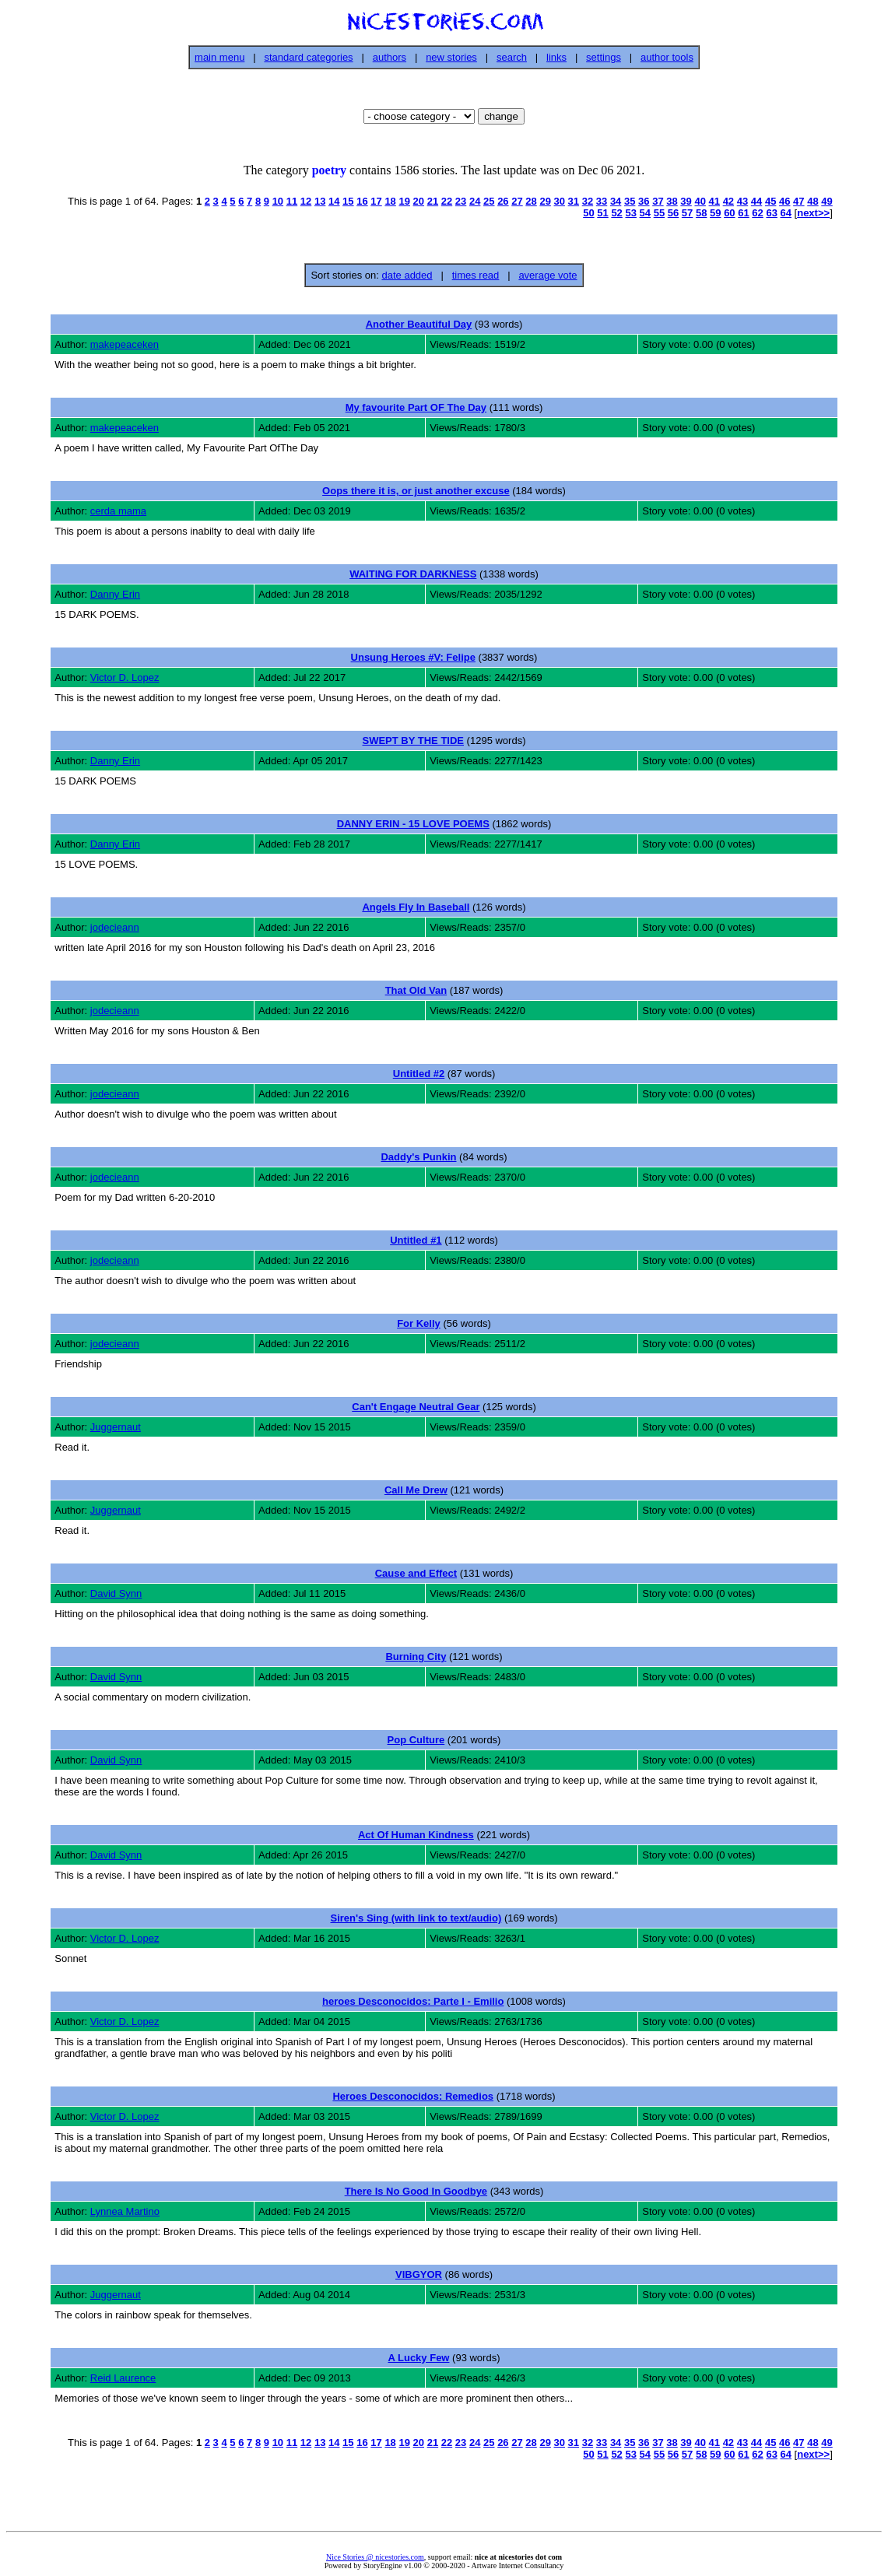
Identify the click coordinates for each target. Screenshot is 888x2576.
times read (476, 275)
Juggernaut (115, 1427)
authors (389, 57)
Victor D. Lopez (125, 677)
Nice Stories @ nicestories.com (375, 2557)
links (556, 57)
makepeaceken (124, 344)
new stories (451, 57)
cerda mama (118, 511)
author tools (667, 57)
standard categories (308, 57)
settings (603, 57)
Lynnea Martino (125, 2211)
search (512, 57)
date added (406, 275)
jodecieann (114, 927)
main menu (219, 57)
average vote (547, 275)
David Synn (116, 1593)
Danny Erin (115, 594)
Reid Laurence (123, 2378)
